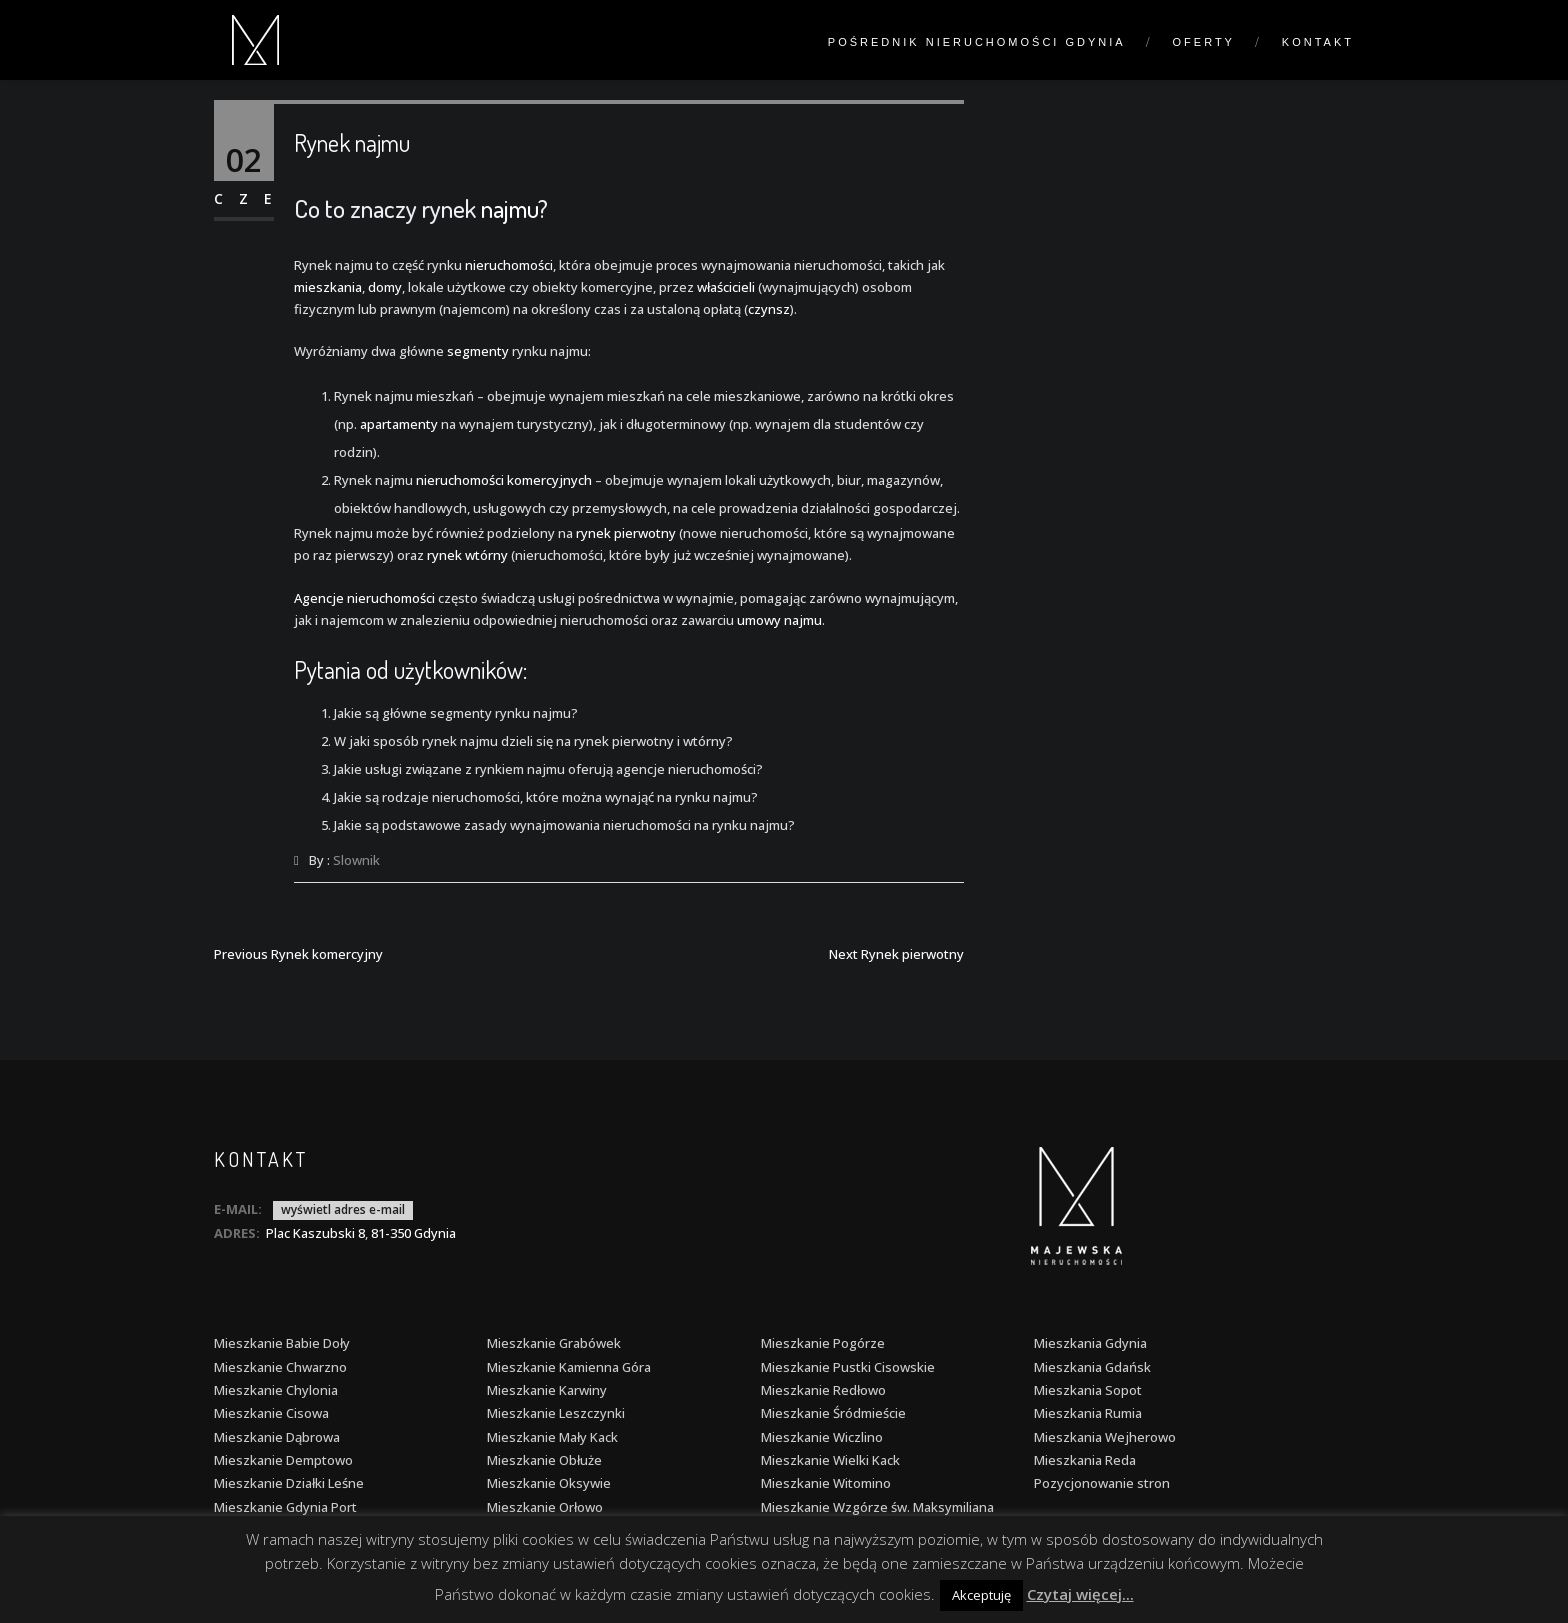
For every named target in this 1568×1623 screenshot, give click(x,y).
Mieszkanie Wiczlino (822, 1437)
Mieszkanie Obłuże (544, 1460)
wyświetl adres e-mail (343, 1209)
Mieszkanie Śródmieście (833, 1413)
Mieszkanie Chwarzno (280, 1367)
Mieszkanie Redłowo (823, 1390)
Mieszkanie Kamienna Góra (569, 1367)
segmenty (478, 351)
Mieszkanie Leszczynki (556, 1413)
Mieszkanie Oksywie (549, 1483)
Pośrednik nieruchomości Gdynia (977, 42)
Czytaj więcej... (1080, 1594)
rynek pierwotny (626, 533)
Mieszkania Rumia (1088, 1413)
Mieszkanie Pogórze (823, 1343)
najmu (509, 208)
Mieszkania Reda (1085, 1460)
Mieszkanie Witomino (826, 1483)
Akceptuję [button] (981, 1595)
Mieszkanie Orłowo (545, 1507)
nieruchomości (509, 265)
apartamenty (399, 424)
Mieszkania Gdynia (1090, 1343)
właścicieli (726, 287)
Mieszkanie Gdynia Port (285, 1507)
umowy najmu (779, 620)
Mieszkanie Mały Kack (552, 1437)
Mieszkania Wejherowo (1105, 1437)
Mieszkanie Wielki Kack (830, 1460)
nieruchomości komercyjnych (504, 480)
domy (385, 287)
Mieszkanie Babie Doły (282, 1343)
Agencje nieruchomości (364, 598)
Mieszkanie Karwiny (547, 1390)
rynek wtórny (467, 555)
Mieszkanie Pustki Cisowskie (848, 1367)
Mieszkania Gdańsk (1092, 1367)
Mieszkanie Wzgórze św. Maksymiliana (877, 1507)
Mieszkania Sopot (1088, 1390)
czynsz (769, 309)
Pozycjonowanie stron (1102, 1483)
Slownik (356, 860)
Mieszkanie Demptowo (283, 1460)
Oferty (1204, 42)
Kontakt (1318, 42)
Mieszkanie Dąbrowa (277, 1437)
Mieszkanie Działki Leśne (289, 1483)
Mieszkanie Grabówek (554, 1343)
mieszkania (328, 287)
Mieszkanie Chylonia (276, 1390)
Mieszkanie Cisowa (271, 1413)
